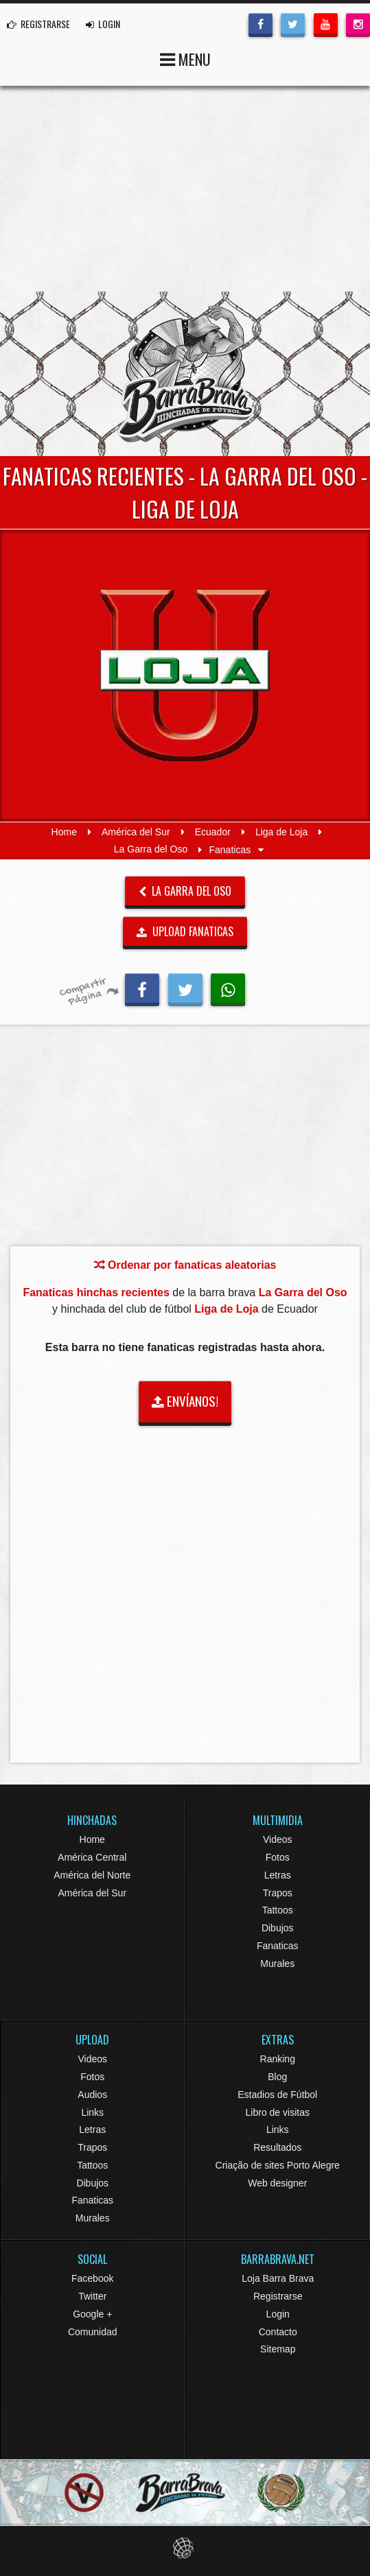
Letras (277, 1875)
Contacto (278, 2331)
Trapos (277, 1892)
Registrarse (278, 2296)
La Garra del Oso (150, 849)
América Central (92, 1857)
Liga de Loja (281, 831)
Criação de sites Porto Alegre (278, 2165)
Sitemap (277, 2349)
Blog (277, 2076)
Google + (92, 2314)
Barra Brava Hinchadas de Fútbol (185, 373)
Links (92, 2112)
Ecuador (213, 831)
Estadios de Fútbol (277, 2094)
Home (64, 831)
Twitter (92, 2296)
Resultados (277, 2147)
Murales (277, 1963)
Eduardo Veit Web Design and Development (185, 2548)
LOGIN (103, 23)
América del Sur (136, 831)
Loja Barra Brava (278, 2278)
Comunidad (92, 2331)
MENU (185, 58)
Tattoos (277, 1910)
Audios (92, 2094)
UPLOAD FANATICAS (185, 931)
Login (278, 2314)
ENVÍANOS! (185, 1401)
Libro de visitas (278, 2112)
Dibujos (278, 1927)
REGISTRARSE (38, 23)
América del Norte (92, 1875)
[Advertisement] (185, 189)
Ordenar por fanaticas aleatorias (185, 1265)
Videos (277, 1839)
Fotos (278, 1857)
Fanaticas (278, 1945)
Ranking (277, 2058)
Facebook (92, 2278)
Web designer (277, 2183)
